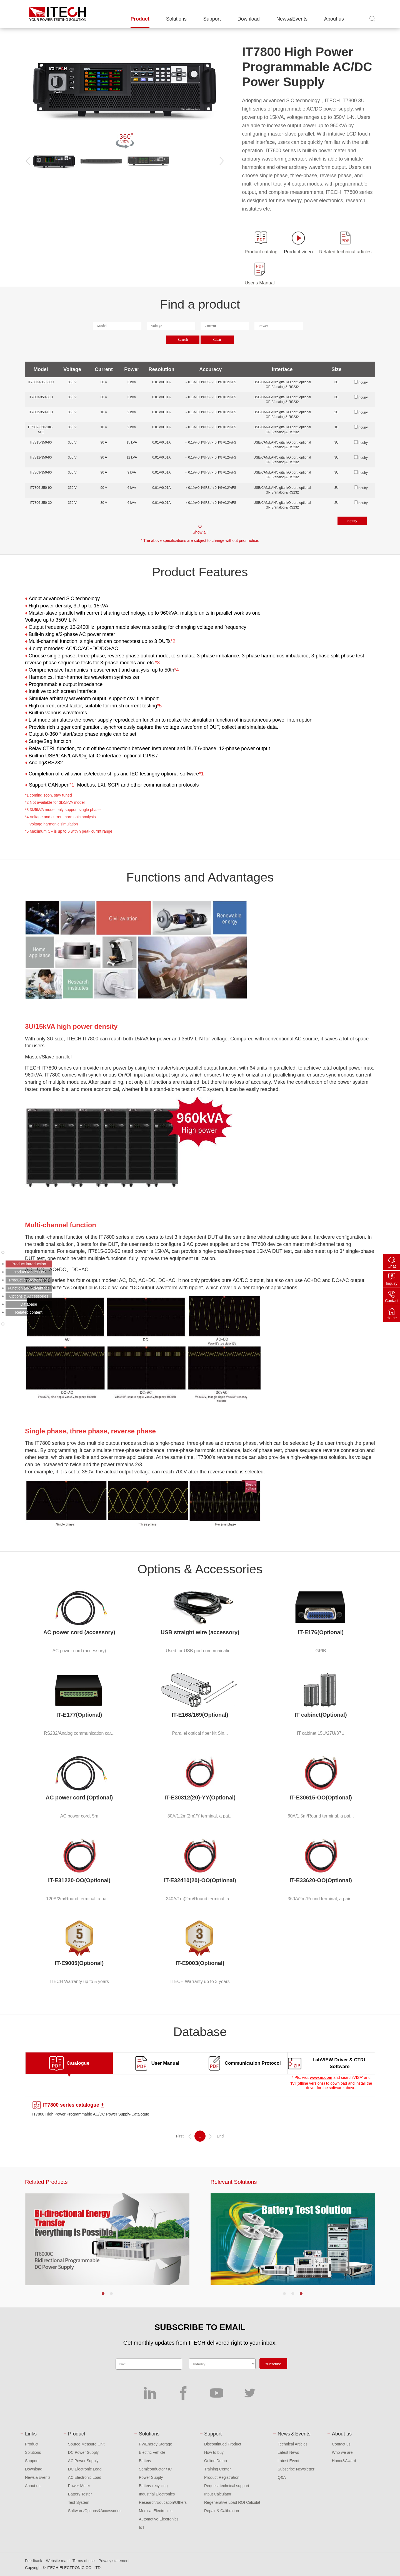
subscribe (273, 2364)
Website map (57, 2561)
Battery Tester (80, 2494)
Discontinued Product (222, 2444)
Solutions (176, 19)
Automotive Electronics (158, 2519)
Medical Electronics (155, 2511)
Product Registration (221, 2477)
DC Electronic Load (85, 2469)
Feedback (33, 2561)
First (180, 2136)
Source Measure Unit (86, 2444)
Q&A (282, 2477)
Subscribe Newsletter (296, 2469)
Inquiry (392, 1283)
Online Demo (215, 2461)
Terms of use (83, 2561)
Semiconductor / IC (155, 2469)
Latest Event (288, 2461)
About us (334, 19)
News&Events (292, 19)
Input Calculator (217, 2494)
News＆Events (38, 2477)
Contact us (341, 2444)
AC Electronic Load (84, 2477)
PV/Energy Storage (155, 2444)
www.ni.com (321, 2077)
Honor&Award (344, 2461)
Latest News (288, 2452)
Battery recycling (153, 2486)
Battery (145, 2461)
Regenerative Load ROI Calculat (232, 2502)
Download (249, 19)
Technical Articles (293, 2444)
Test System (78, 2502)
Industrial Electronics (157, 2494)
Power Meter (79, 2486)
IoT (141, 2527)
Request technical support (226, 2486)
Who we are (342, 2452)
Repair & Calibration (221, 2511)
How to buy (214, 2452)
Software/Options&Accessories (94, 2511)
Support (212, 19)
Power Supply (151, 2477)
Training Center (217, 2469)
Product (140, 19)
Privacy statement (114, 2561)
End (220, 2136)
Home (391, 1318)
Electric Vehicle (152, 2452)
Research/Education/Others (163, 2502)
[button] (103, 2293)
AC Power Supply (83, 2461)
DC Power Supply (83, 2452)
